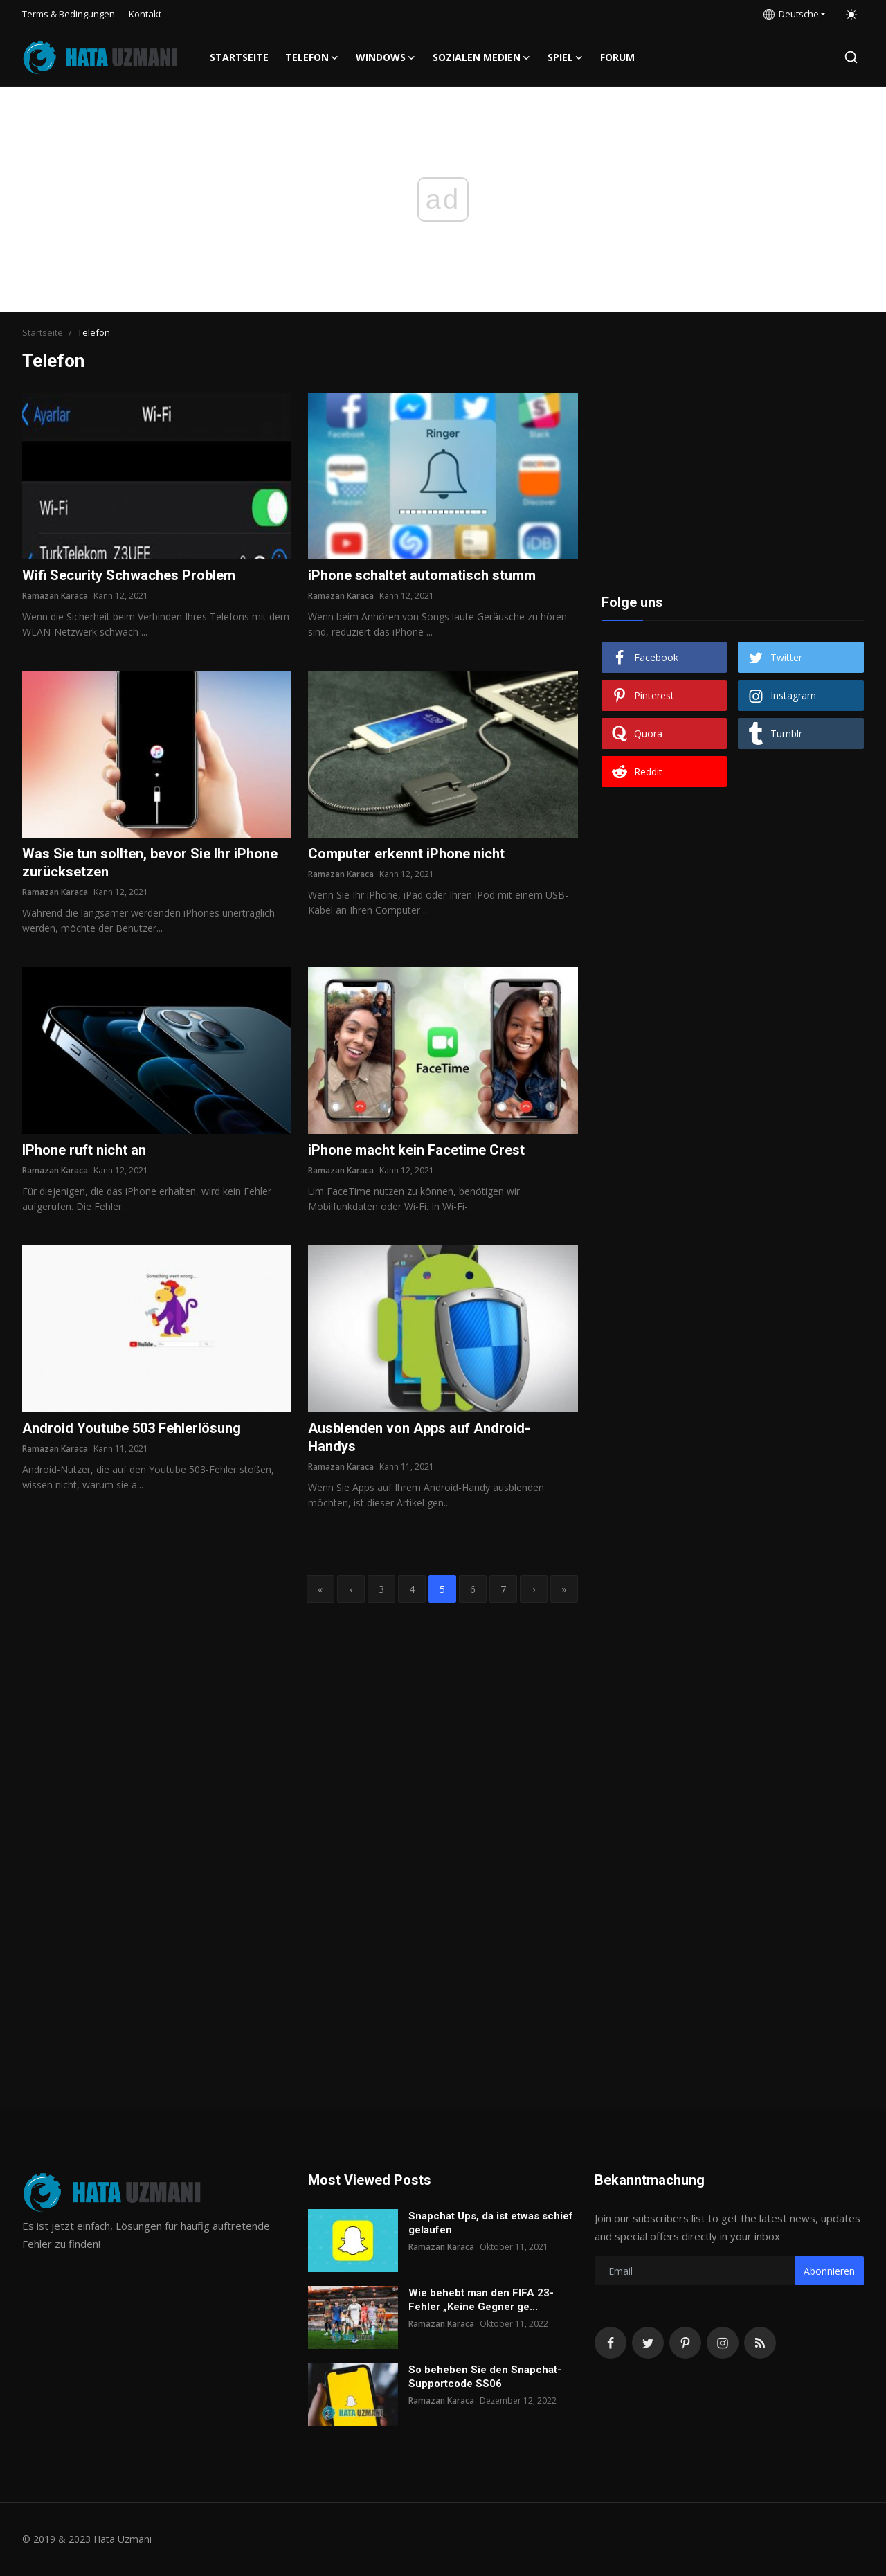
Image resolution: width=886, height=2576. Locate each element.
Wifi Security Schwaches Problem (128, 575)
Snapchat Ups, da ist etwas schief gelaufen (490, 2223)
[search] (851, 57)
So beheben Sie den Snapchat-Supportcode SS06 (484, 2376)
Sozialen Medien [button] (482, 57)
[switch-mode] (851, 14)
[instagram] (723, 2343)
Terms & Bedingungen (68, 14)
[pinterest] (685, 2343)
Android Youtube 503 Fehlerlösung (131, 1428)
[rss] (760, 2343)
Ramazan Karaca (55, 596)
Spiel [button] (566, 57)
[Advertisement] (732, 479)
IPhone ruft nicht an (84, 1150)
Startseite (239, 57)
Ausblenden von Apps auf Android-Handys (419, 1437)
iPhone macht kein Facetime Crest (416, 1150)
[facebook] (610, 2343)
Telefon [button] (312, 57)
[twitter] (648, 2343)
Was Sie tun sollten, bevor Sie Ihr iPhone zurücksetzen (150, 862)
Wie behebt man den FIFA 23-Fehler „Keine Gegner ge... (481, 2300)
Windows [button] (386, 57)
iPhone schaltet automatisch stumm (422, 575)
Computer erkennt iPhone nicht (406, 853)
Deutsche (791, 14)
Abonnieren (829, 2271)
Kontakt (145, 14)
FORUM (617, 57)
